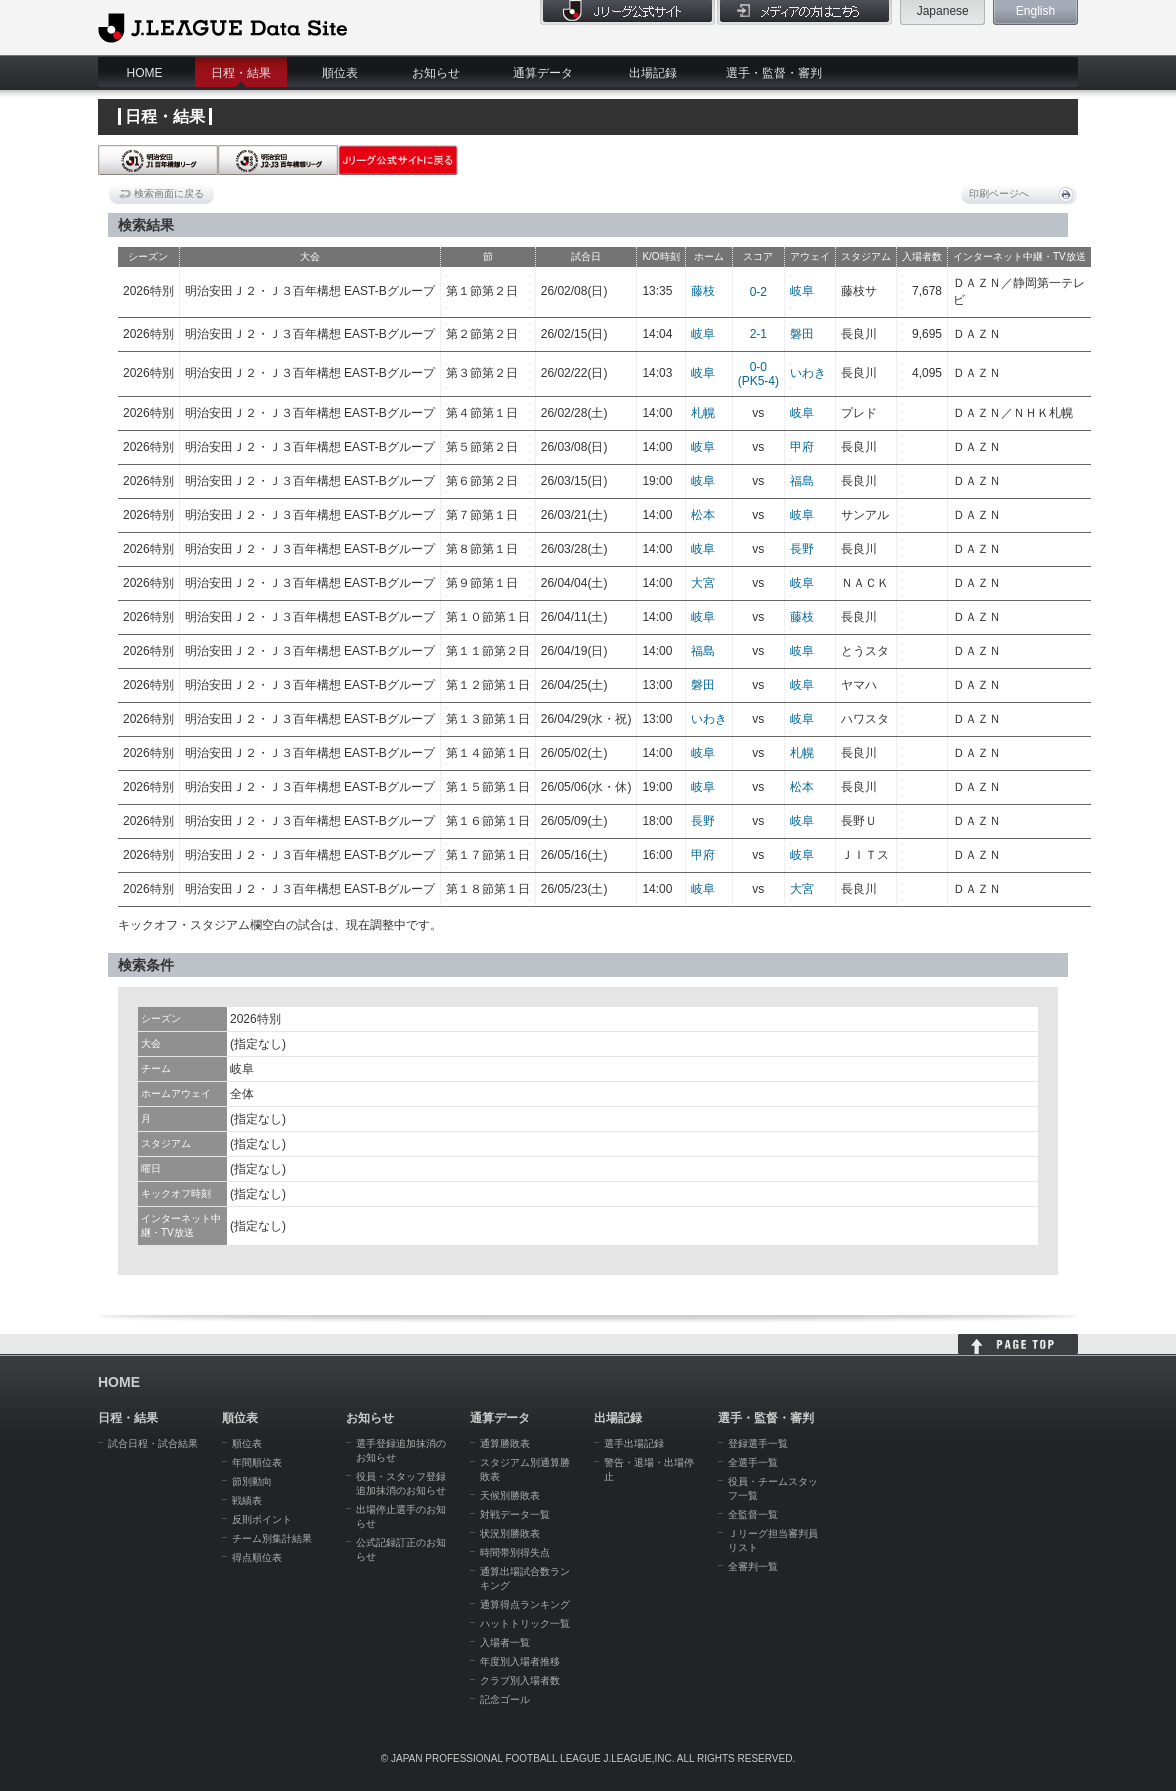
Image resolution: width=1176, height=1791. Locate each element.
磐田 (802, 334)
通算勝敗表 (505, 1443)
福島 (802, 481)
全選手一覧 (753, 1462)
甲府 (802, 447)
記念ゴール (505, 1699)
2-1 (758, 334)
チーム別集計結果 (272, 1538)
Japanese (943, 11)
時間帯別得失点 (515, 1552)
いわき (808, 373)
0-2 (758, 292)
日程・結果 (241, 73)
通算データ (543, 73)
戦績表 (247, 1500)
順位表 (340, 73)
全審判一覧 (753, 1566)
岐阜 (802, 291)
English (1035, 11)
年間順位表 (257, 1462)
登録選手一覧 (758, 1443)
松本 (703, 515)
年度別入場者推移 (520, 1661)
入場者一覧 (505, 1642)
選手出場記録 (634, 1443)
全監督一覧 (753, 1514)
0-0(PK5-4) (758, 374)
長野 (802, 549)
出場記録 (653, 73)
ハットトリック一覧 (525, 1623)
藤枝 (703, 291)
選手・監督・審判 (774, 73)
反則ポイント (262, 1519)
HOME (145, 73)
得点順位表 (257, 1557)
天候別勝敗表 (510, 1495)
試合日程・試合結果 (153, 1443)
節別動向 (252, 1481)
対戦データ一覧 (515, 1514)
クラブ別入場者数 (520, 1680)
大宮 (703, 583)
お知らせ (436, 73)
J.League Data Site (222, 27)
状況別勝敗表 (510, 1533)
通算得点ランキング (525, 1604)
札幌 (703, 413)
